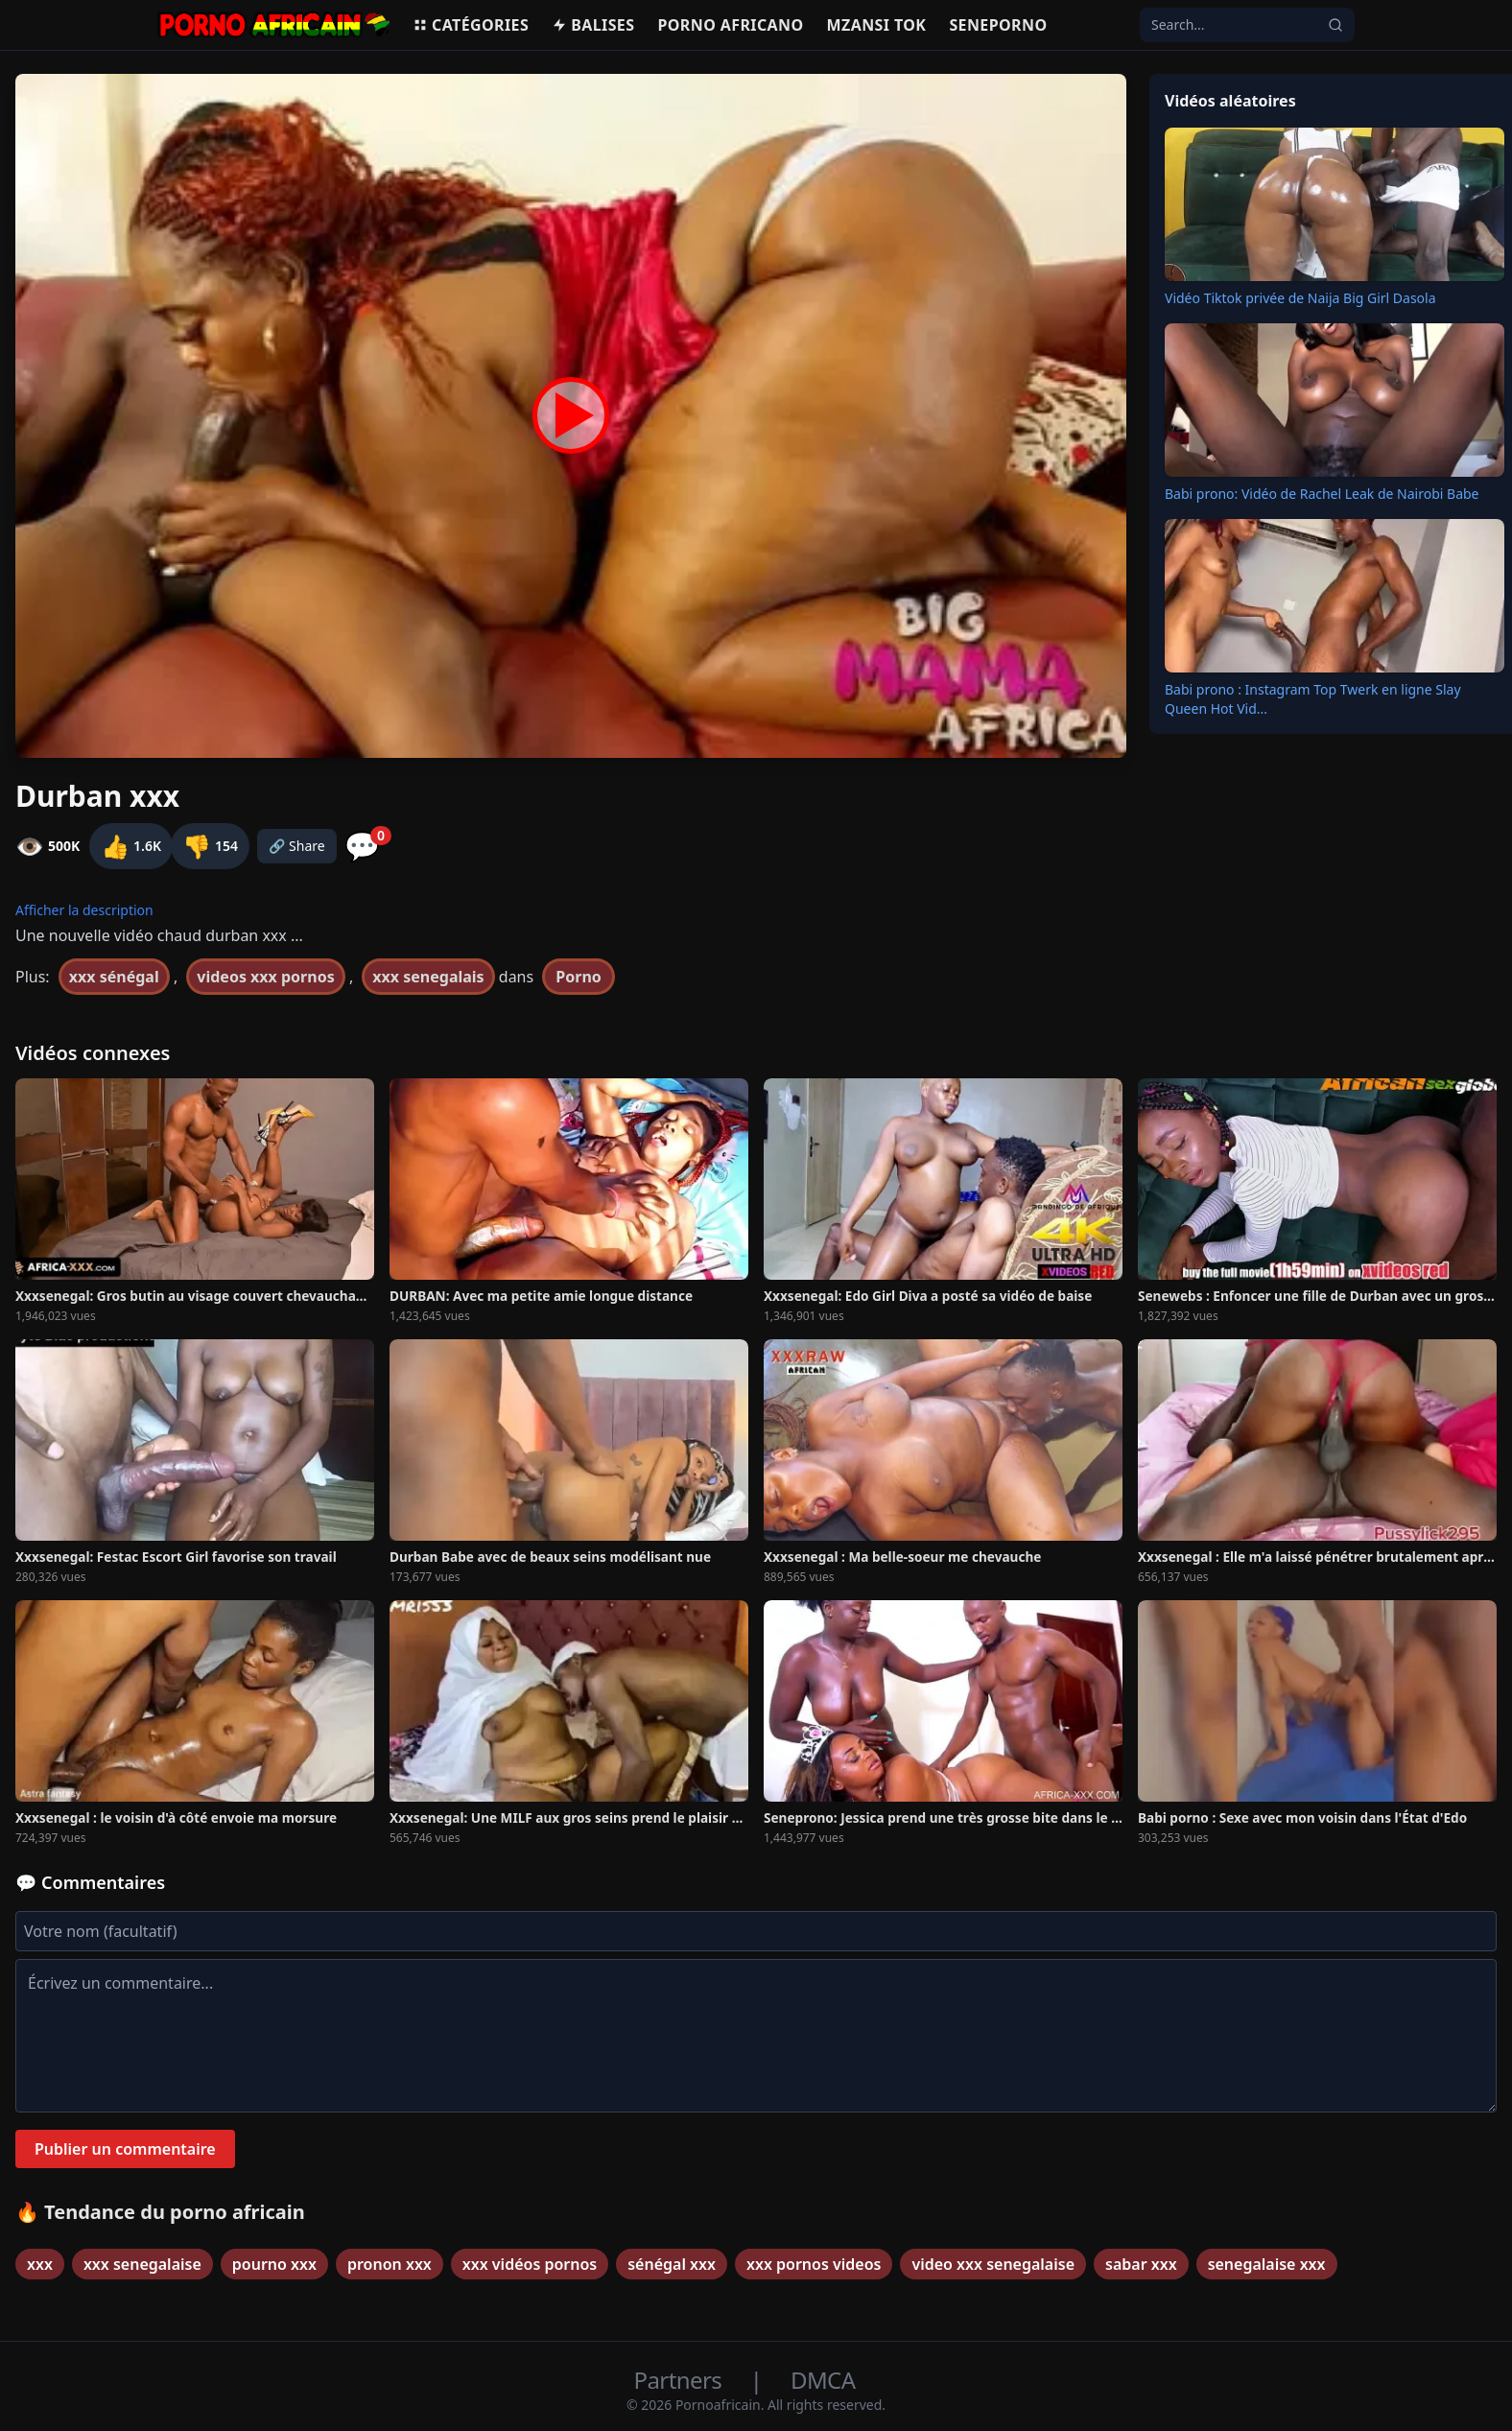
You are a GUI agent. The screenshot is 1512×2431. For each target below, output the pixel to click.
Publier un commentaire (125, 2149)
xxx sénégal (114, 976)
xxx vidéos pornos (529, 2264)
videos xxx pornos (265, 976)
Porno (578, 976)
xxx (40, 2264)
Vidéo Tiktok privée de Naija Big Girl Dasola (1300, 298)
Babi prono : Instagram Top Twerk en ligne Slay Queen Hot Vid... (1313, 699)
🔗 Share (297, 846)
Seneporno (998, 24)
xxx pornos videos (813, 2264)
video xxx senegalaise (993, 2264)
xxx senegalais (428, 976)
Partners (680, 2380)
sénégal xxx (671, 2264)
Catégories (471, 24)
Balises (593, 24)
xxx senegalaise (142, 2264)
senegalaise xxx (1267, 2264)
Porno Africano (730, 24)
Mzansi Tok (877, 24)
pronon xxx (389, 2264)
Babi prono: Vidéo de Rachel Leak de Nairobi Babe (1322, 493)
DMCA (823, 2380)
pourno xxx (274, 2264)
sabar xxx (1141, 2264)
